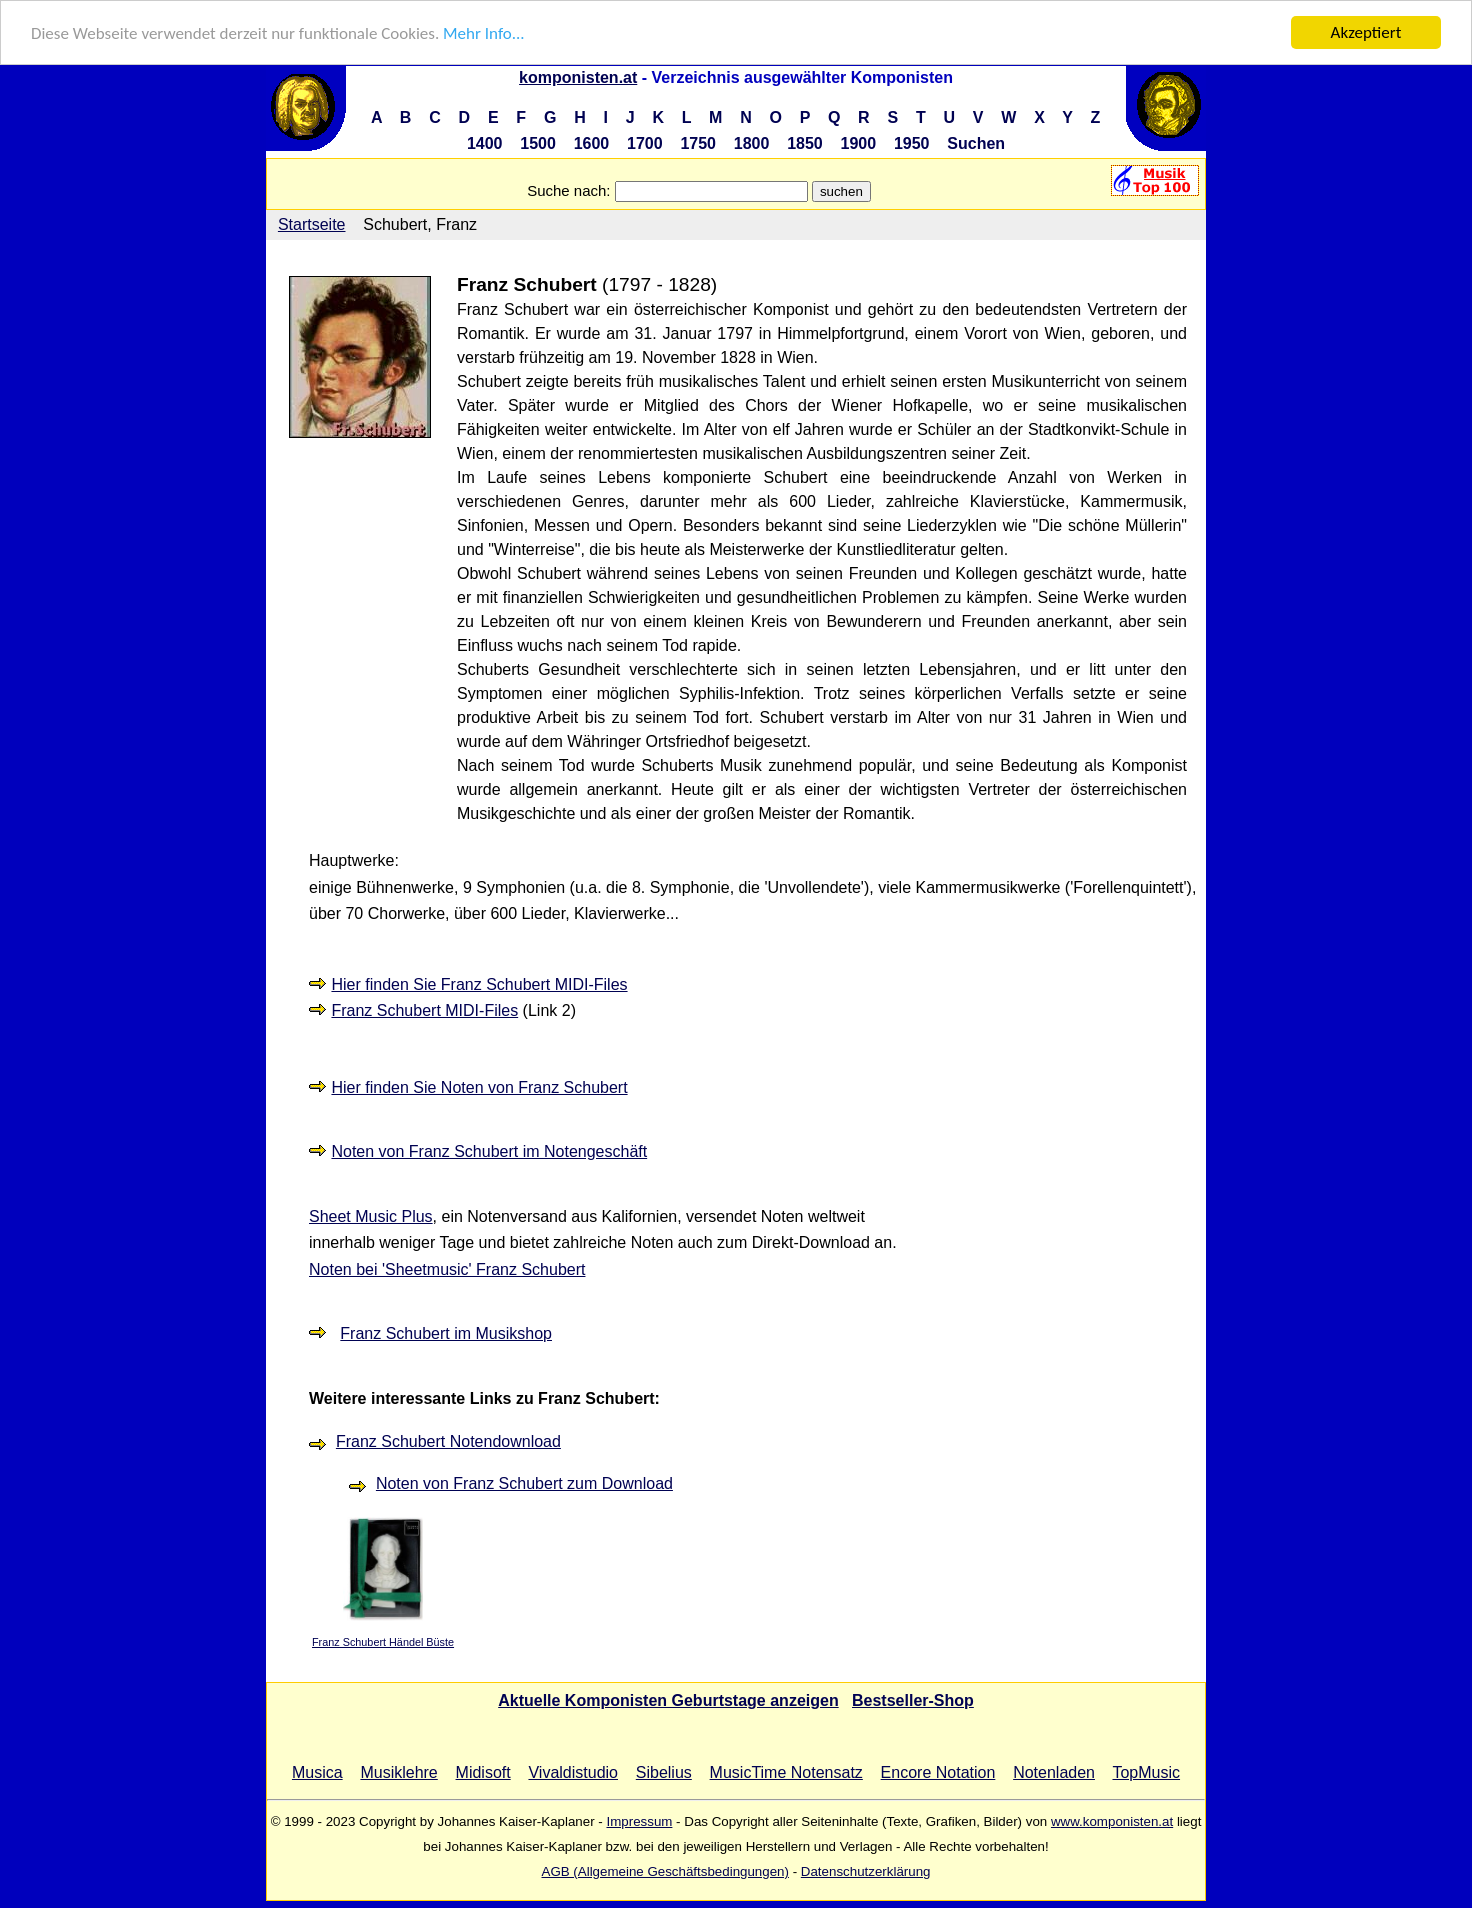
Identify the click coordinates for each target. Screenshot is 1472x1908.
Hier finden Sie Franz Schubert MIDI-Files (479, 984)
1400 (485, 143)
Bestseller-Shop (913, 1700)
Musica (317, 1772)
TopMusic (1146, 1772)
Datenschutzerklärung (866, 1871)
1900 (859, 143)
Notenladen (1054, 1772)
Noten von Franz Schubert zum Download (524, 1483)
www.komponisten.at (1112, 1821)
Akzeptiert (1366, 32)
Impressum (639, 1821)
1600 (592, 143)
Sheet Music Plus (371, 1216)
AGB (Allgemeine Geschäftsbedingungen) (665, 1871)
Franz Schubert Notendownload (448, 1441)
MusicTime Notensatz (786, 1772)
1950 (912, 143)
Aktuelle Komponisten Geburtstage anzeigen (668, 1700)
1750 (698, 143)
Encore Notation (938, 1772)
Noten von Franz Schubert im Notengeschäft (489, 1151)
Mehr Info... (483, 33)
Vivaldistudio (573, 1772)
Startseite (312, 224)
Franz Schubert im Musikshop (446, 1333)
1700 (645, 143)
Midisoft (483, 1772)
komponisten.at (578, 77)
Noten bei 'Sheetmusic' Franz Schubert (447, 1269)
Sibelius (664, 1772)
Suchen (976, 143)
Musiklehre (398, 1772)
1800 (752, 143)
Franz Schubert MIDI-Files (424, 1010)
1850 (805, 143)
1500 (538, 143)
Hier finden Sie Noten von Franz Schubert (479, 1087)
